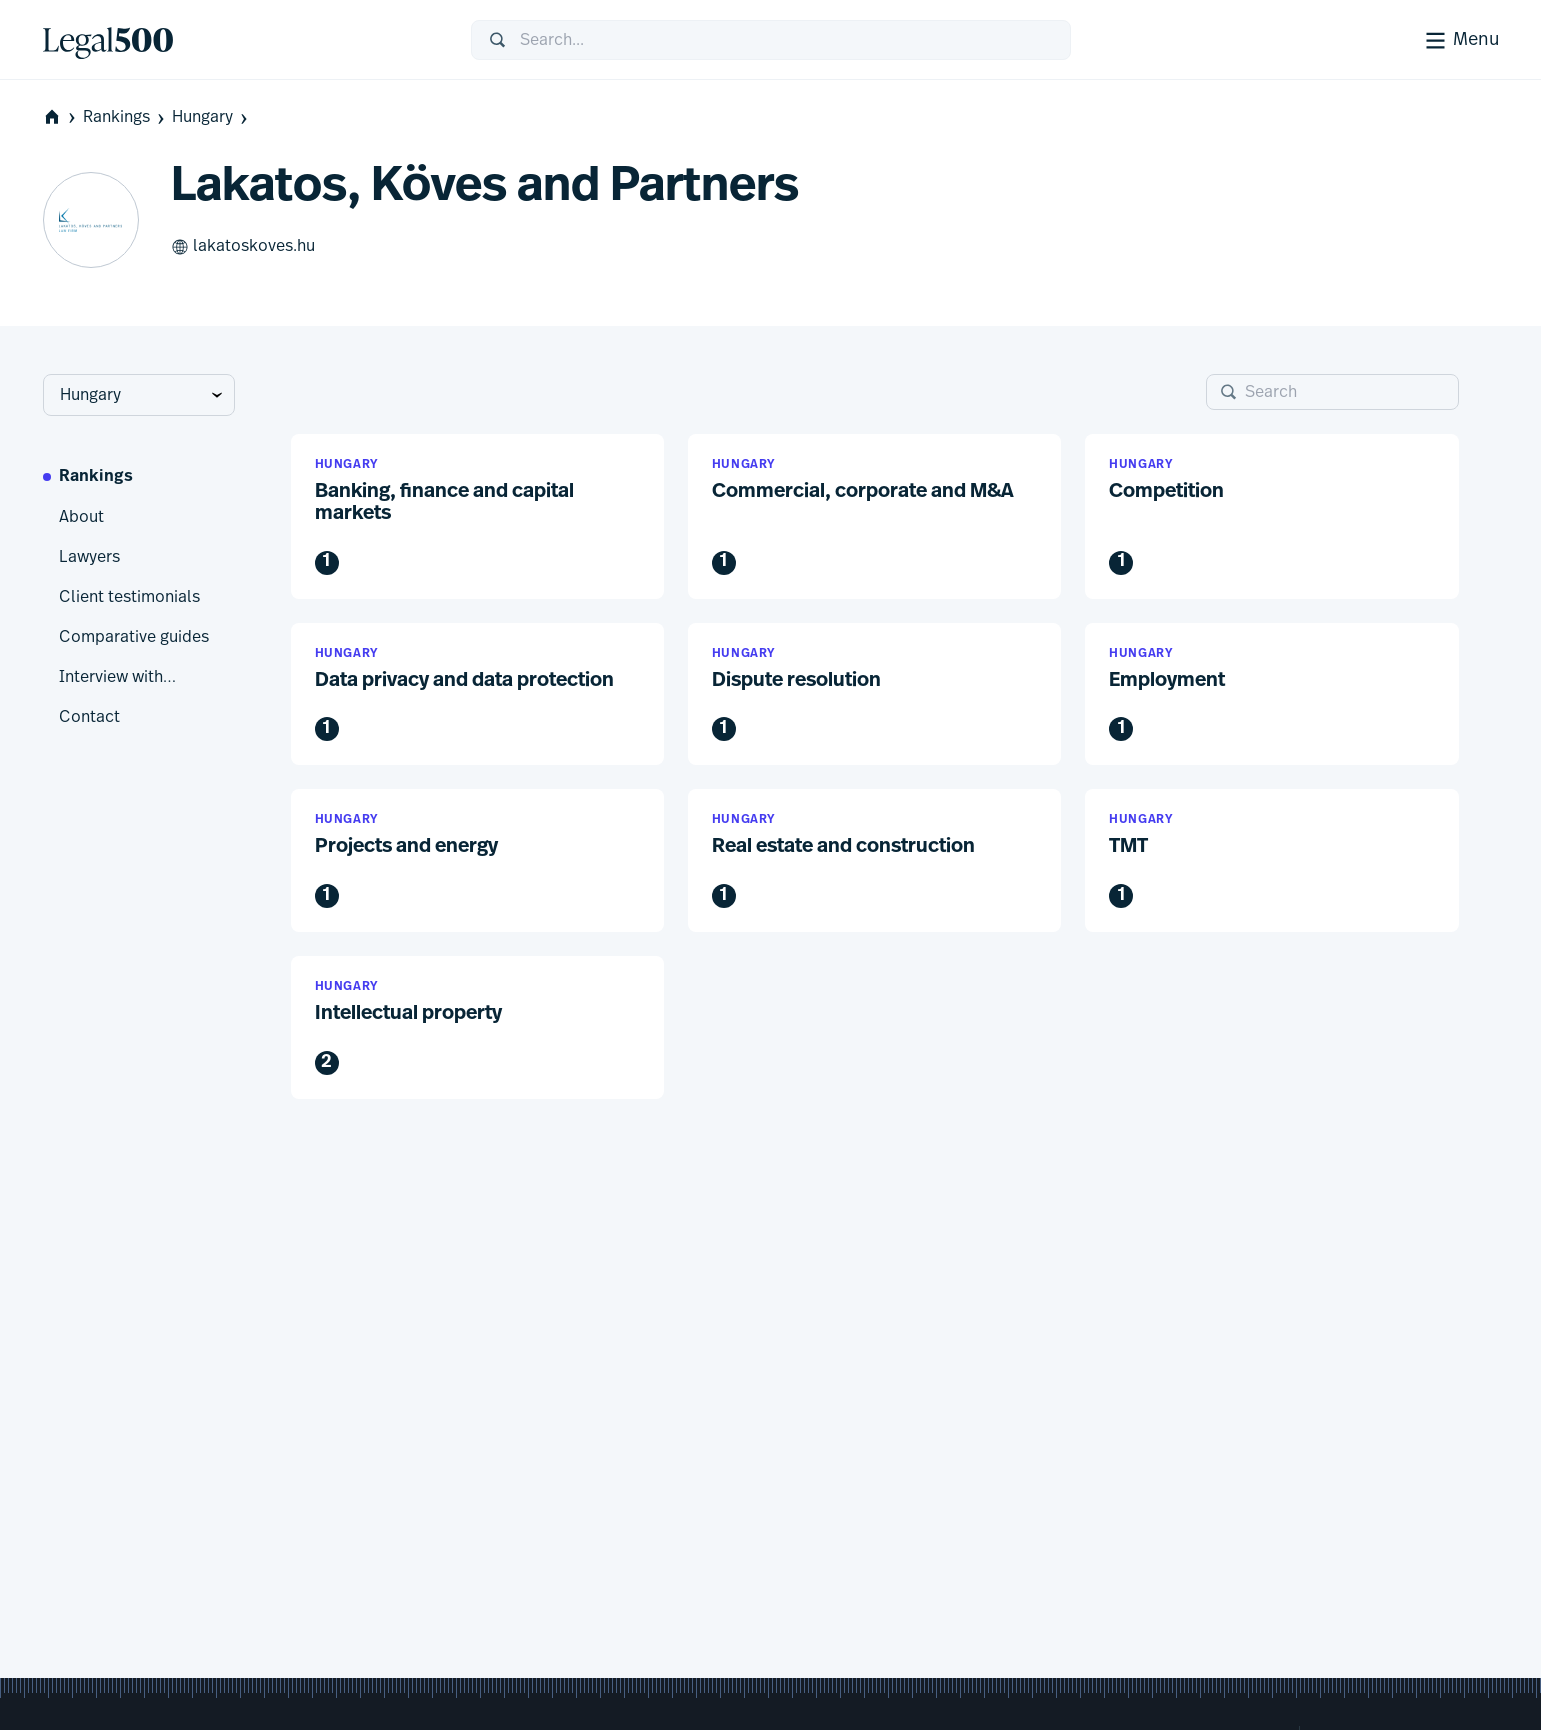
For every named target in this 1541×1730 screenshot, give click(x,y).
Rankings (125, 117)
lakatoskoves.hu (243, 247)
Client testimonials (129, 597)
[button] (477, 516)
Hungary (211, 117)
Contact (89, 717)
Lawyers (89, 557)
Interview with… (117, 677)
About (81, 517)
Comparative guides (134, 637)
